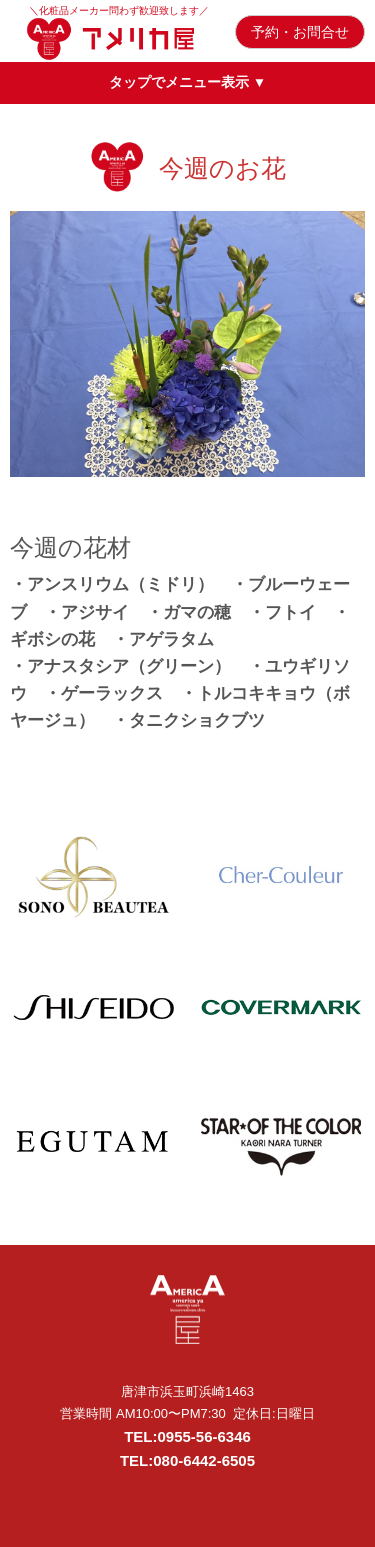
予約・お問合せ (300, 32)
